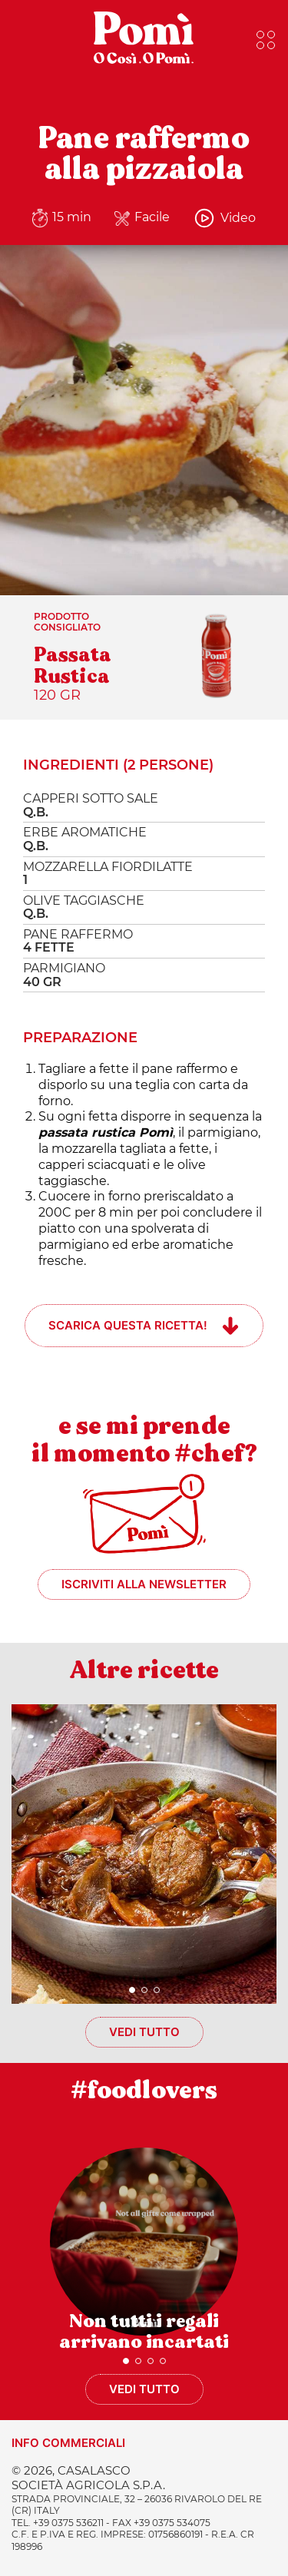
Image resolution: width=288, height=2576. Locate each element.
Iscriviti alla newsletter (144, 1584)
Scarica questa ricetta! (127, 1325)
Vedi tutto (144, 2032)
